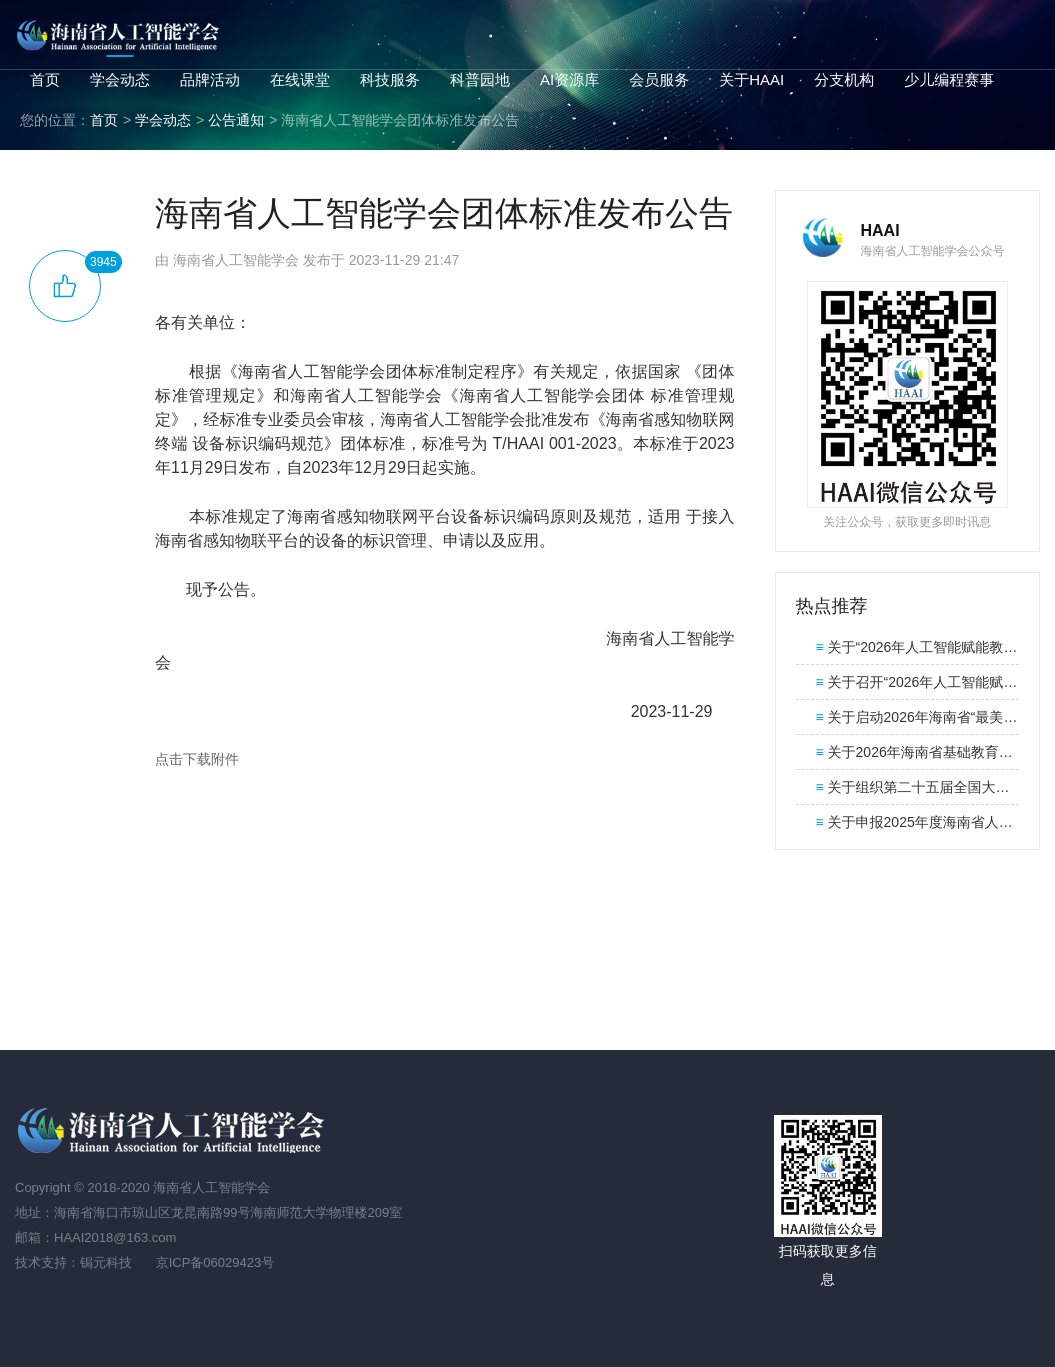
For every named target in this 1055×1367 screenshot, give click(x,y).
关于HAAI (751, 79)
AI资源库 (569, 79)
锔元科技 (106, 1262)
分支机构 (844, 79)
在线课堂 (300, 79)
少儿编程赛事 (949, 79)
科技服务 (390, 79)
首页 (45, 79)
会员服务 (659, 79)
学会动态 (120, 79)
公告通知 (236, 120)
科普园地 (480, 79)
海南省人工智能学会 (120, 35)
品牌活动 (210, 79)
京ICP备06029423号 (215, 1262)
